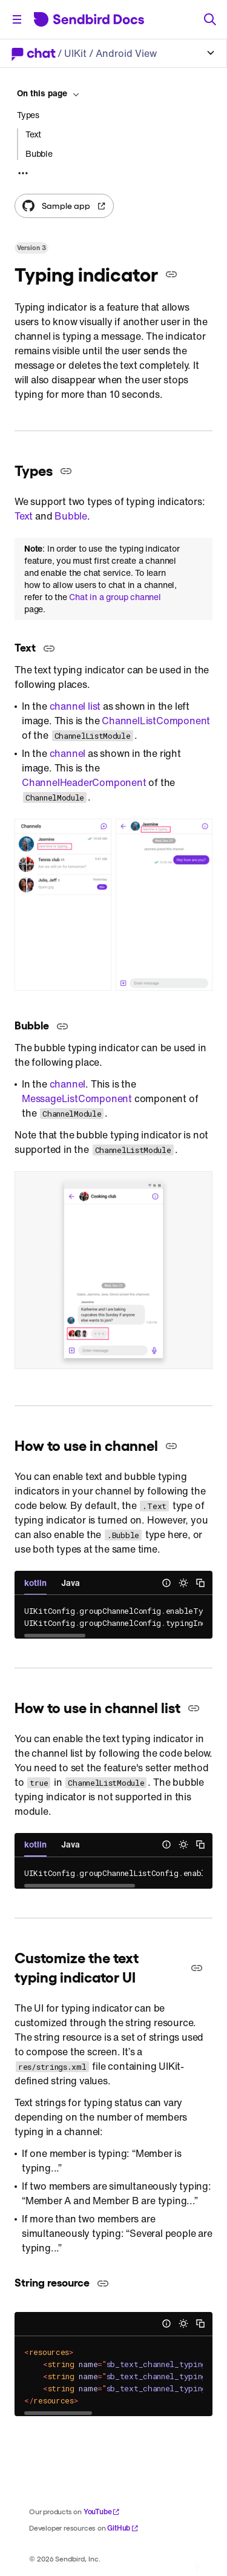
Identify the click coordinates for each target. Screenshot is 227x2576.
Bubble (70, 516)
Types (28, 115)
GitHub (123, 2528)
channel (68, 753)
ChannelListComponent (156, 720)
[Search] (210, 19)
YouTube (102, 2511)
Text (24, 516)
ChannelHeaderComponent (84, 782)
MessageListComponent (77, 1098)
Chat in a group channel (114, 597)
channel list (75, 706)
